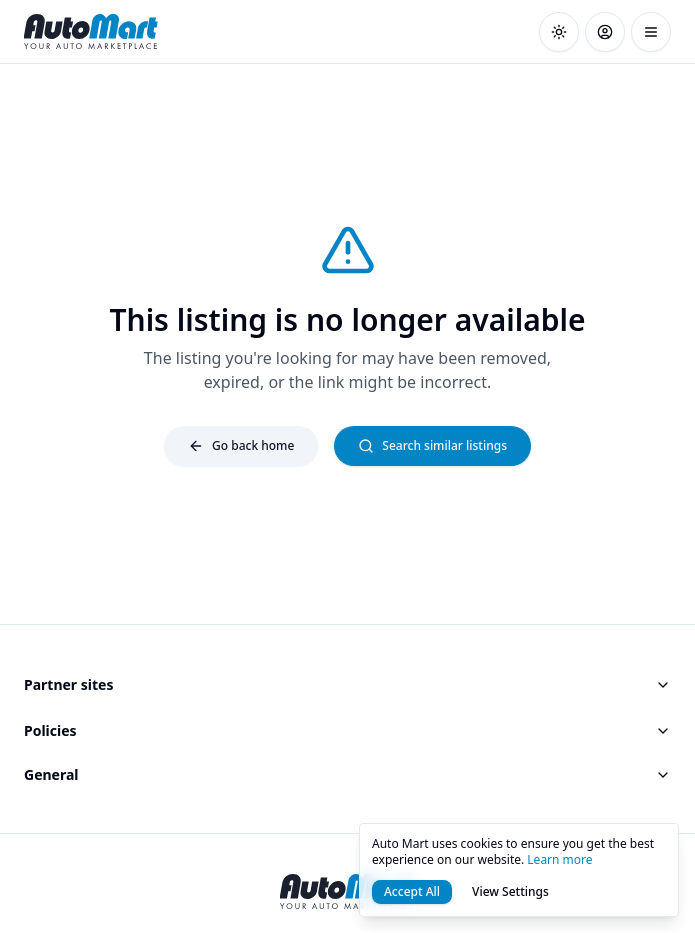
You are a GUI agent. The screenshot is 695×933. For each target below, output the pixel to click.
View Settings (510, 891)
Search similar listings (432, 445)
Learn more (559, 859)
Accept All (412, 891)
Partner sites (347, 684)
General (347, 774)
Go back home (241, 445)
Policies (347, 730)
